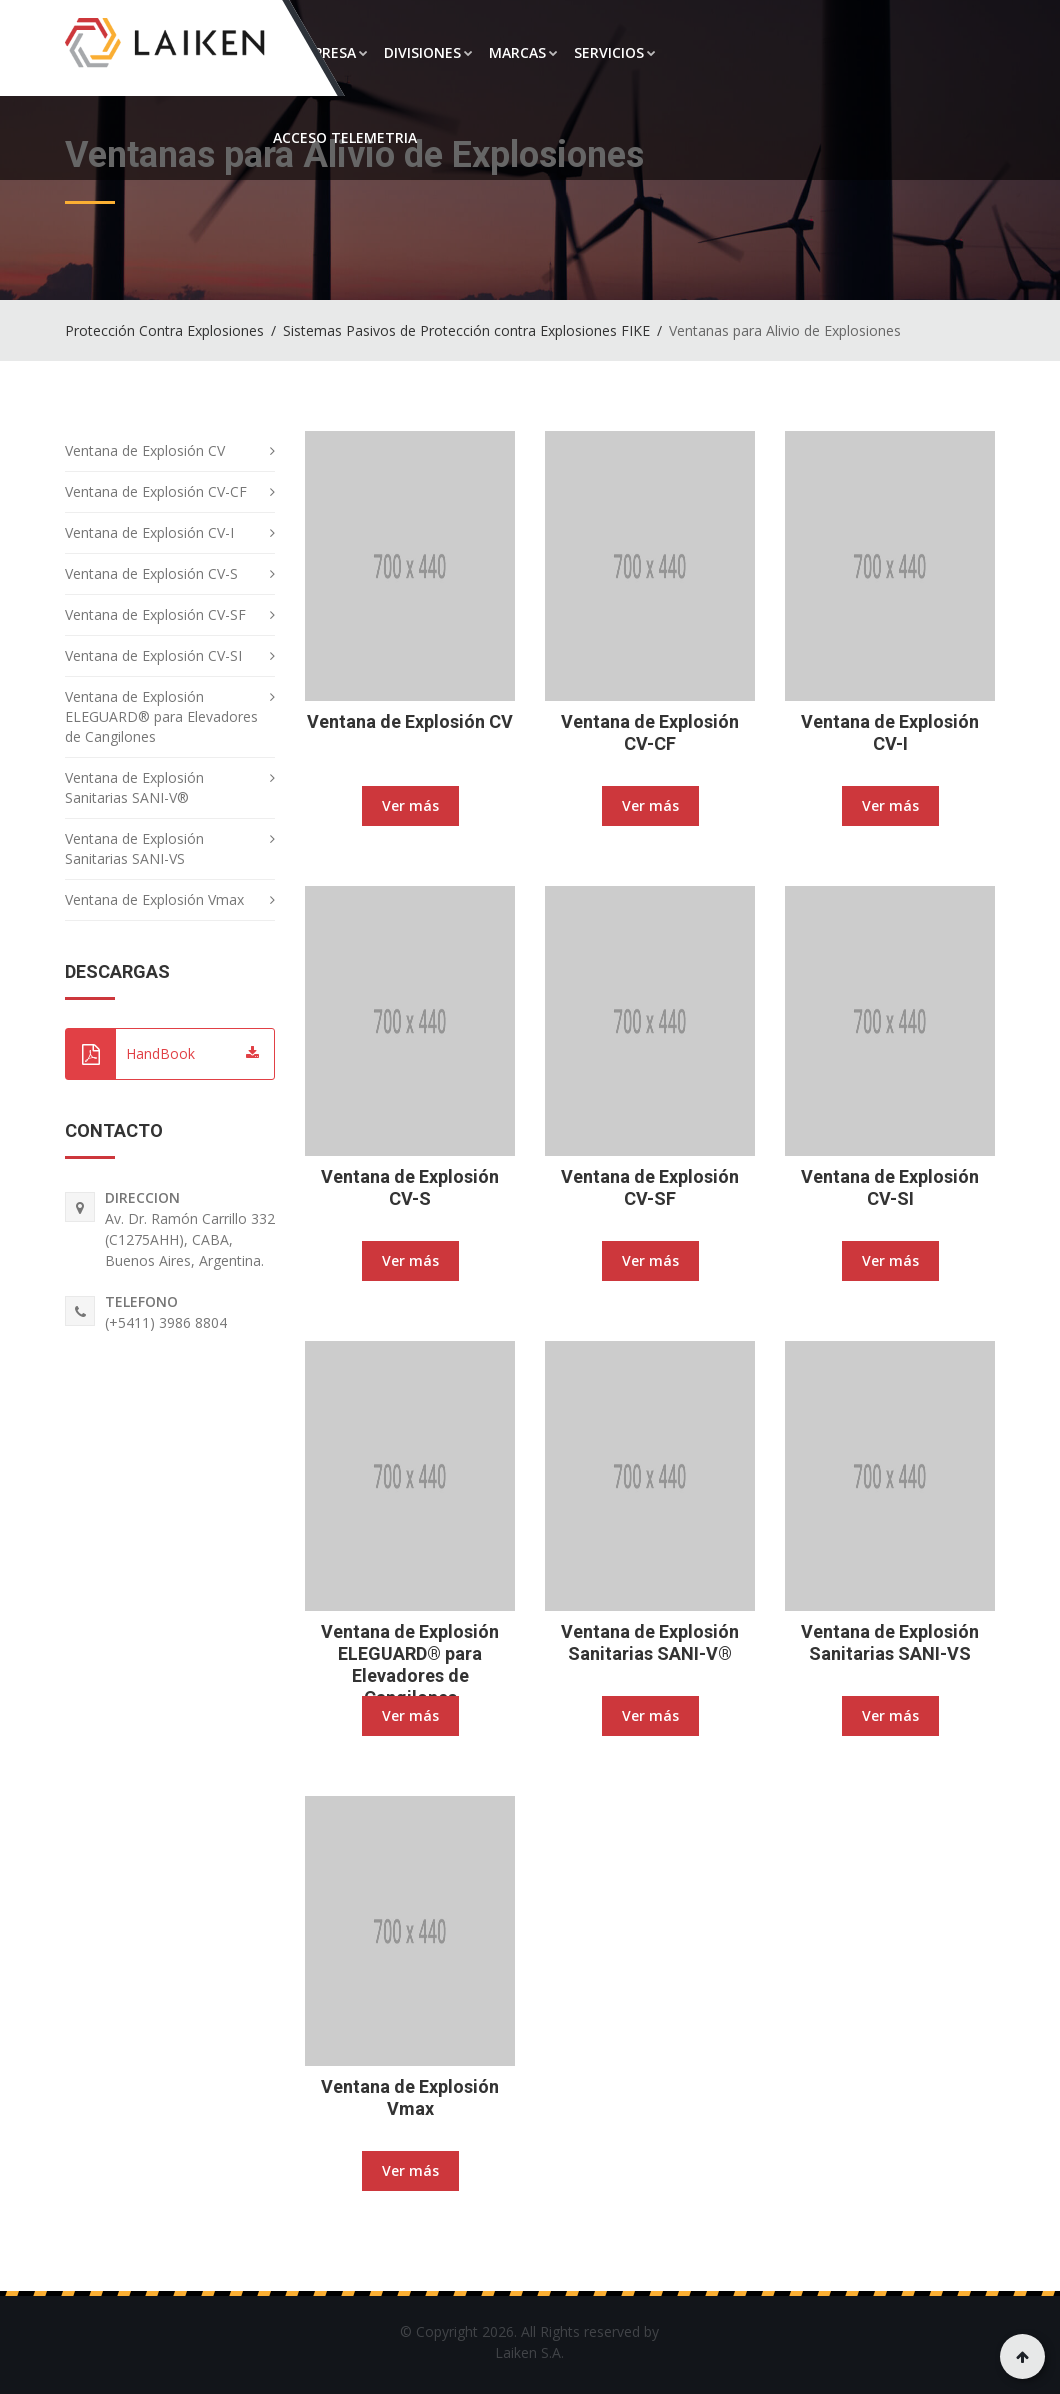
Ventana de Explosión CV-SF (650, 1187)
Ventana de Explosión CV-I (890, 732)
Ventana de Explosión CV (410, 721)
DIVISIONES (428, 52)
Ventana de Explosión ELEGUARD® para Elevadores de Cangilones (410, 1664)
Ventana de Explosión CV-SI (890, 1187)
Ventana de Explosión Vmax (410, 2097)
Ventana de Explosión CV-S (410, 1187)
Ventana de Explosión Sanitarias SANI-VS (890, 1642)
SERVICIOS (615, 52)
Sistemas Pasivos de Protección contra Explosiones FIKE (466, 330)
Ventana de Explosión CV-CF (650, 732)
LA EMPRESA (320, 52)
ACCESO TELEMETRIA (345, 137)
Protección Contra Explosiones (164, 330)
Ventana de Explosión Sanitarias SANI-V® (650, 1642)
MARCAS (523, 52)
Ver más (410, 805)
